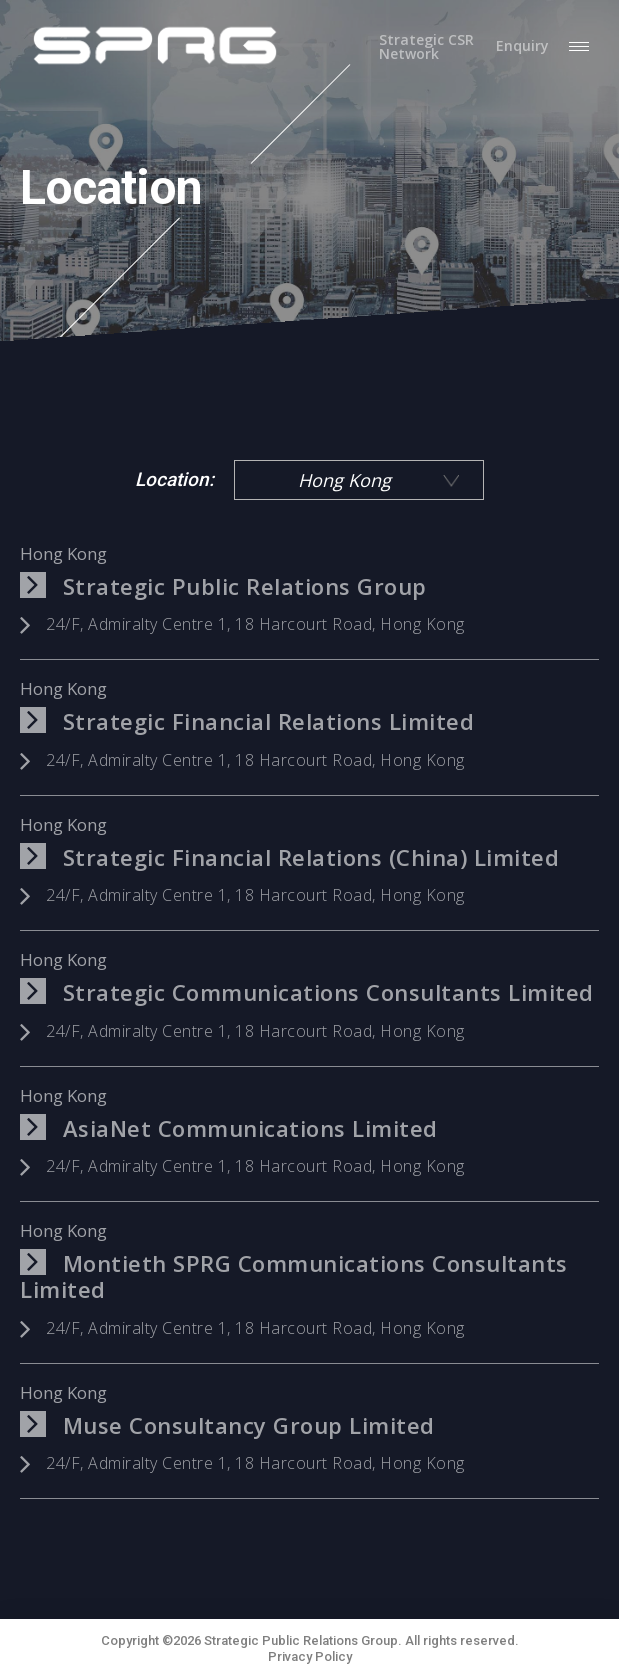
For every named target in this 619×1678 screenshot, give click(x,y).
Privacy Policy (310, 1656)
